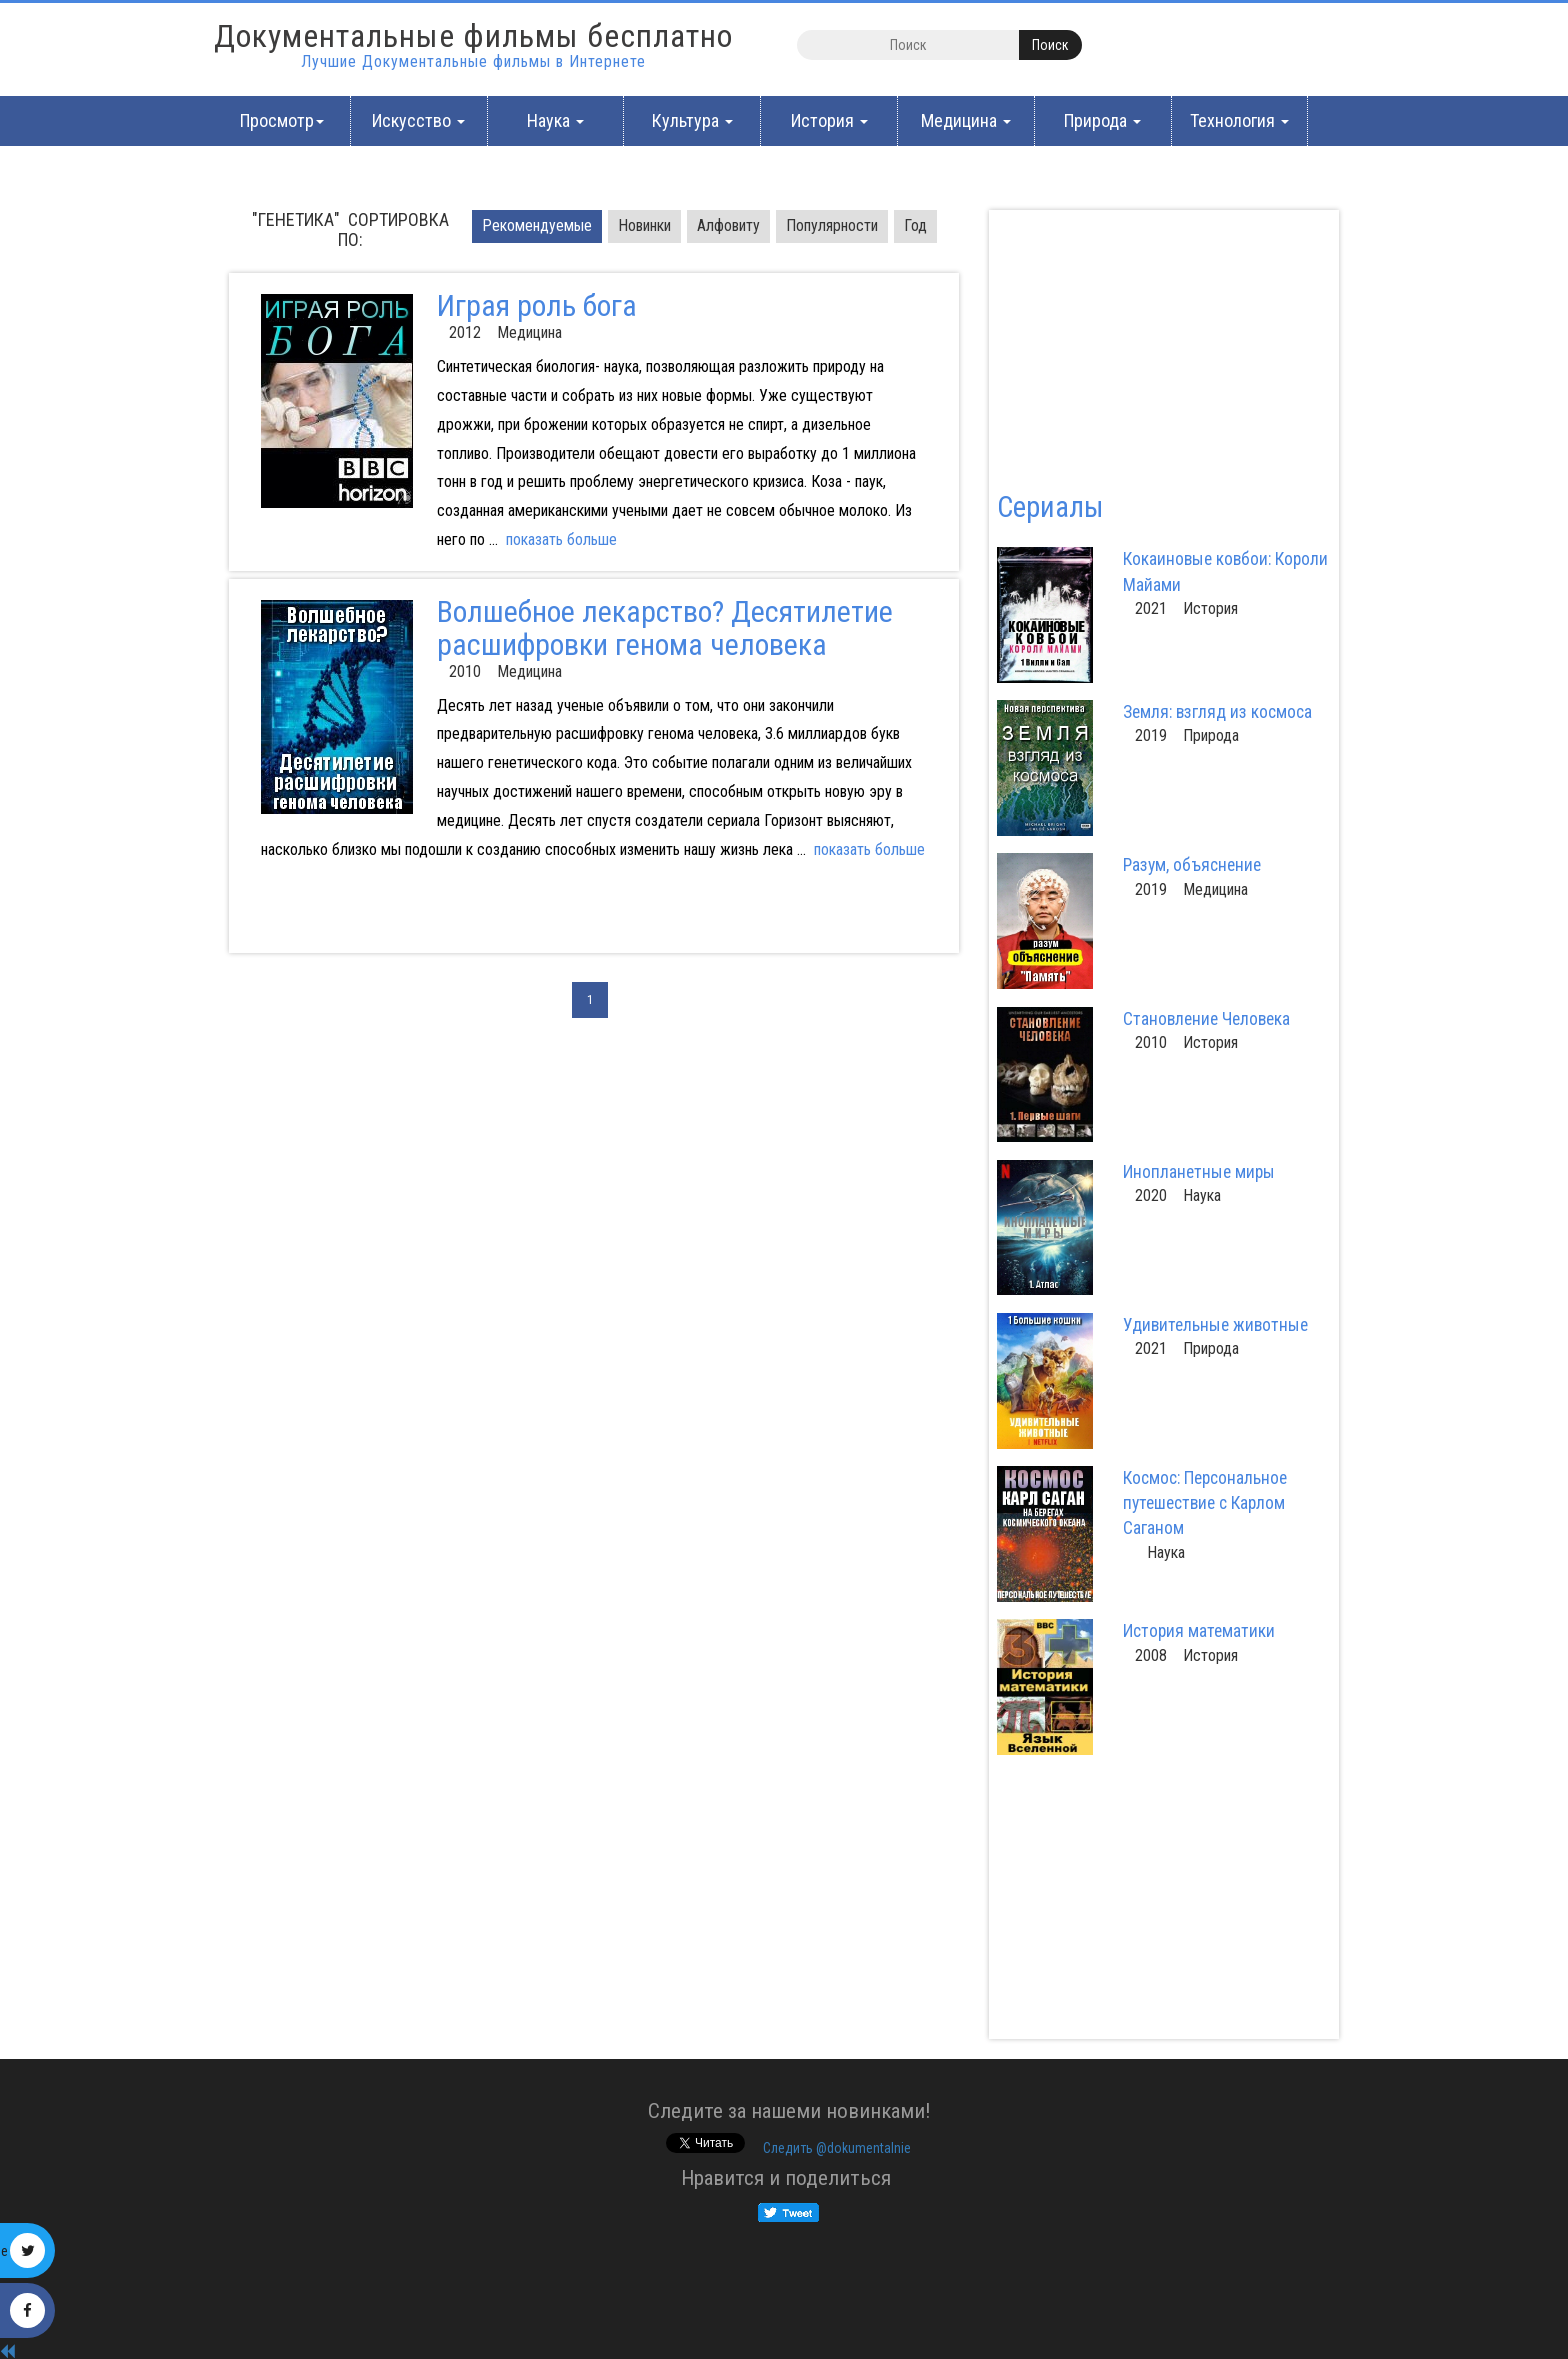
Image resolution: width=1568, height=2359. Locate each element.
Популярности (832, 225)
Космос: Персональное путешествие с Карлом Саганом (1205, 1503)
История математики (1199, 1631)
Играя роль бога (537, 305)
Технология (1239, 120)
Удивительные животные (1215, 1325)
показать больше (561, 539)
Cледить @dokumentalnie (837, 2148)
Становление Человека (1206, 1019)
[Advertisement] (421, 920)
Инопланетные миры (1199, 1172)
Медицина (966, 120)
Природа (1102, 120)
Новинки (644, 225)
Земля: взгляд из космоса (1217, 712)
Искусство (418, 120)
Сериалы (1050, 507)
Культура (692, 120)
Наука (555, 120)
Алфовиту (728, 225)
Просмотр (282, 120)
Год (915, 225)
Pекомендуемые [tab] (537, 225)
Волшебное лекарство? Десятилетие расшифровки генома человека (665, 628)
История (829, 120)
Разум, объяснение (1192, 865)
